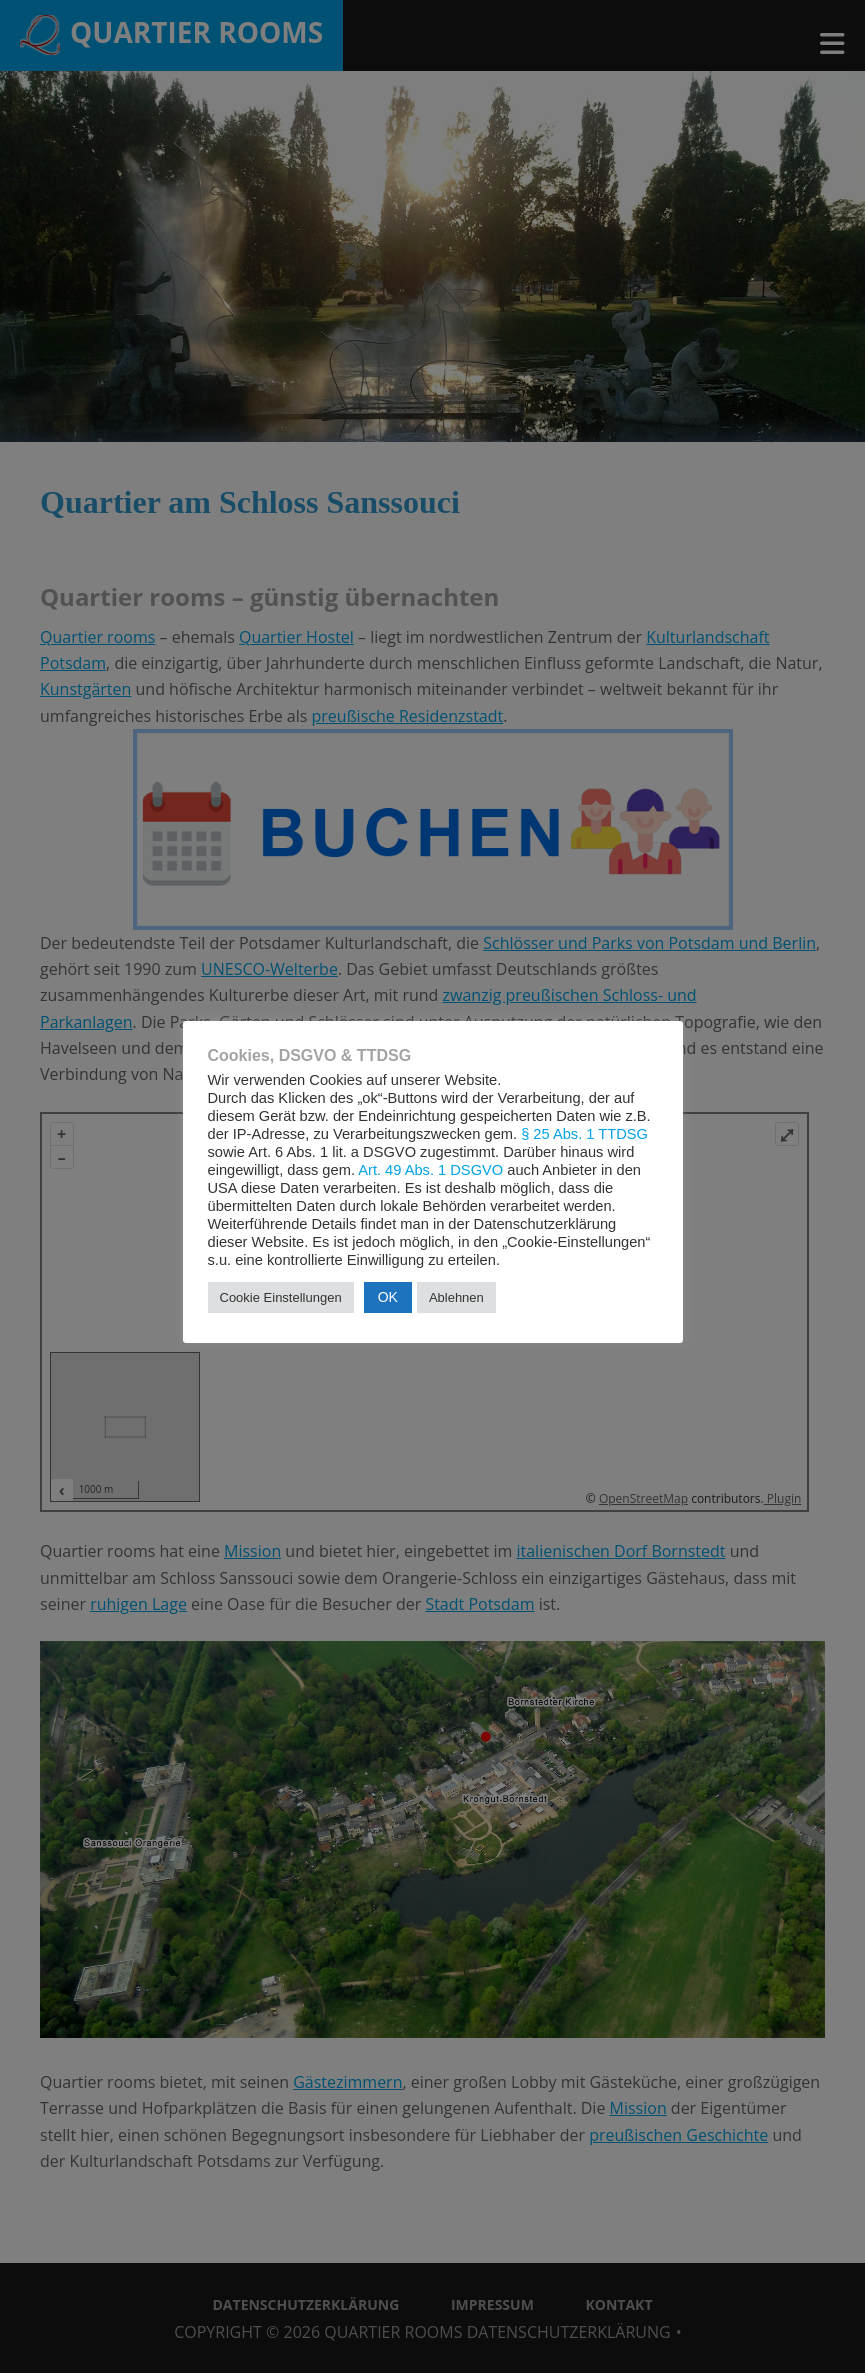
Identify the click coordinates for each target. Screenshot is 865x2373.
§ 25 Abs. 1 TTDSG (584, 1134)
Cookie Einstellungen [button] (281, 1297)
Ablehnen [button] (456, 1297)
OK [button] (388, 1297)
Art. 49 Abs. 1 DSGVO (430, 1170)
